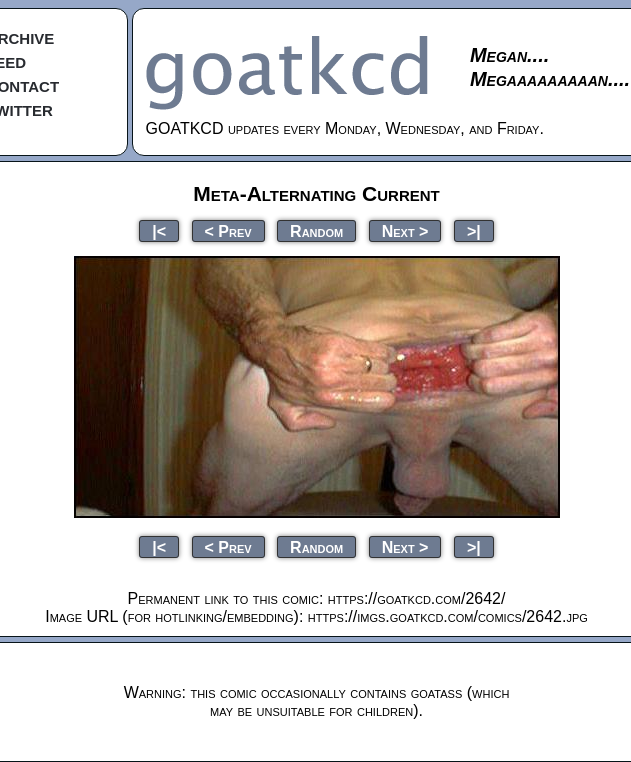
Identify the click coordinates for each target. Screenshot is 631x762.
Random (316, 230)
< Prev (228, 230)
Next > (405, 230)
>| (474, 230)
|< (159, 230)
